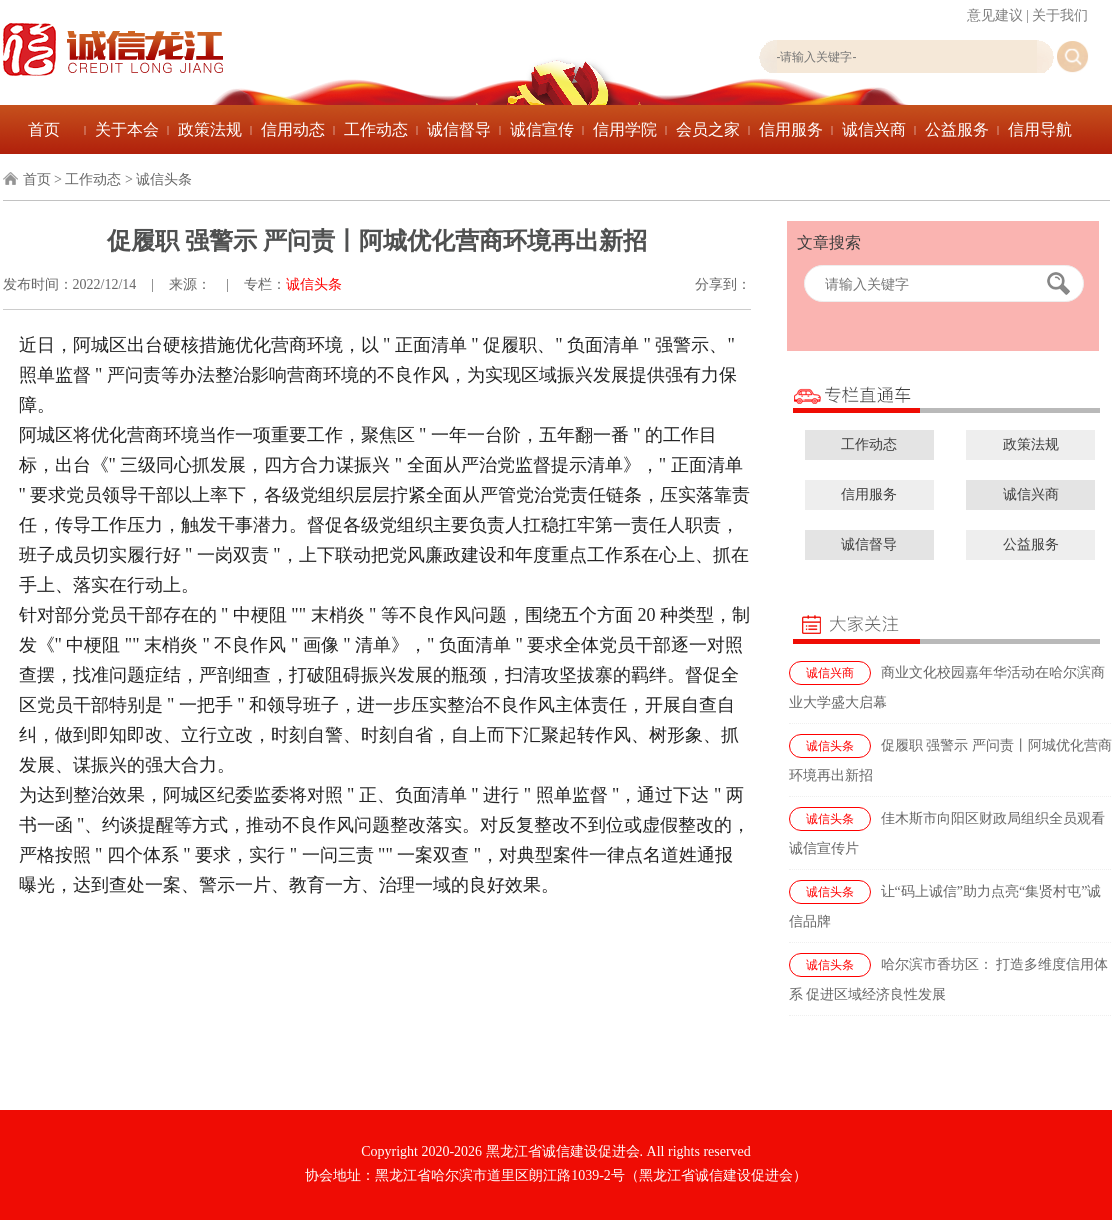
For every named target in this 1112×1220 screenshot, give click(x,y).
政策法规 (210, 129)
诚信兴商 (874, 129)
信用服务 (791, 129)
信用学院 (625, 129)
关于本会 (127, 129)
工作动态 (376, 129)
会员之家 (708, 129)
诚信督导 (459, 129)
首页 (44, 129)
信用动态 (293, 129)
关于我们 (1060, 15)
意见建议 (995, 15)
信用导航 (1040, 129)
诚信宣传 (542, 129)
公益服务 (957, 129)
